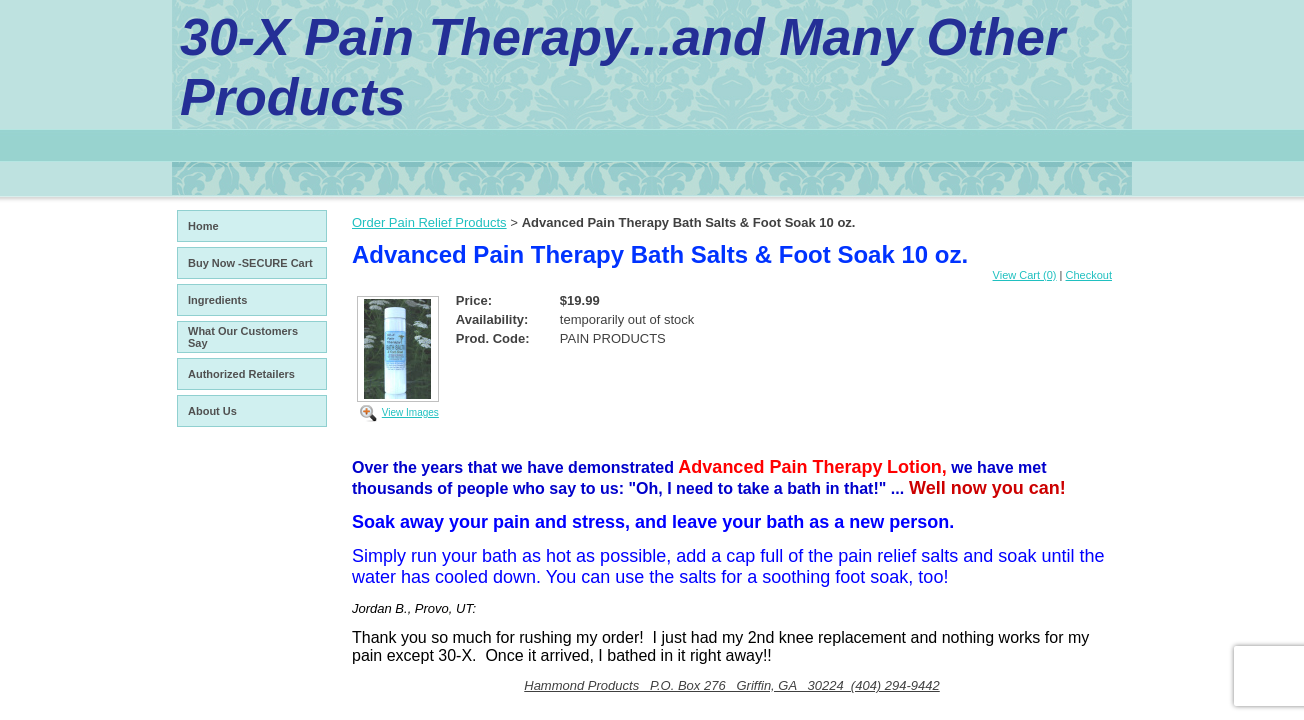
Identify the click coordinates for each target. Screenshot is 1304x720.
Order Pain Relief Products (429, 222)
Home (203, 226)
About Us (212, 411)
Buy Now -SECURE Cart (250, 263)
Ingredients (217, 300)
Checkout (1089, 275)
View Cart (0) (1025, 275)
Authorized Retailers (241, 374)
